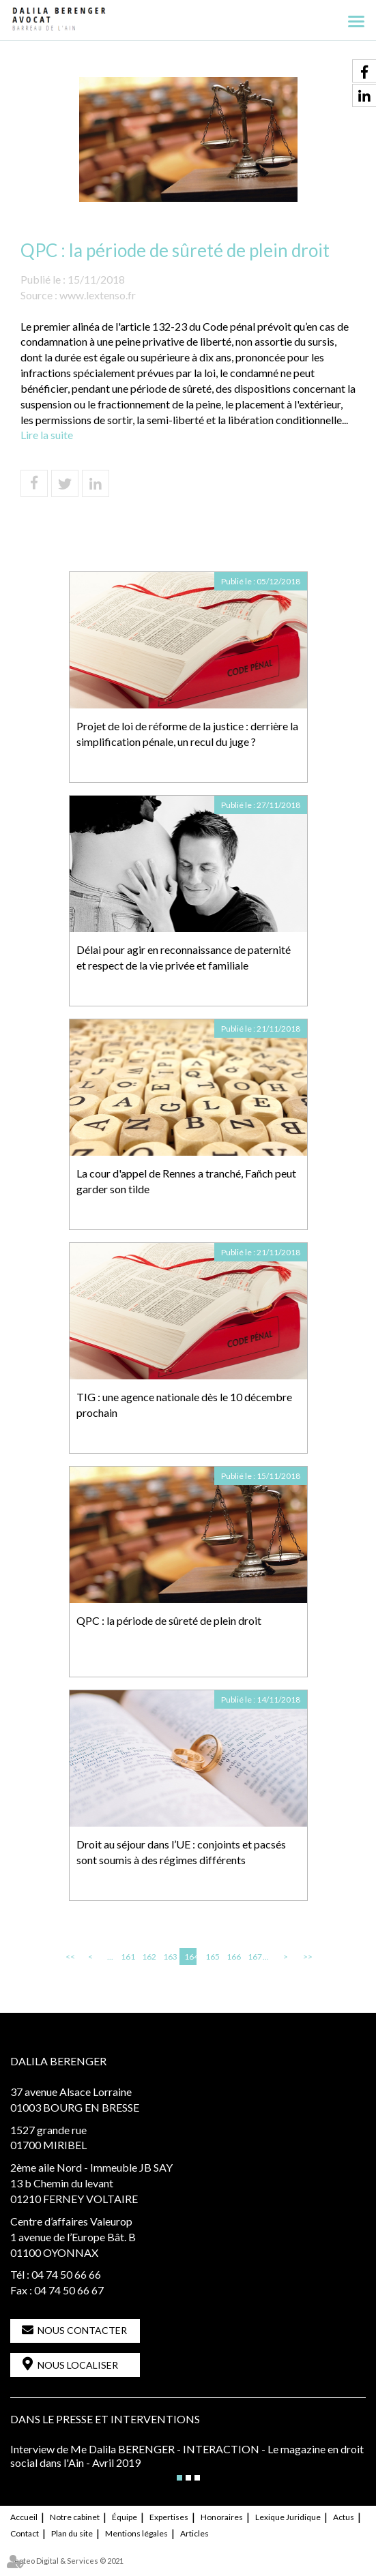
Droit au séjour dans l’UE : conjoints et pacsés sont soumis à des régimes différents (181, 1852)
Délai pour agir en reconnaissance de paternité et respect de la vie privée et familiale (183, 957)
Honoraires (222, 2517)
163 (169, 1956)
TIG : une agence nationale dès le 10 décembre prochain (184, 1404)
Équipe (124, 2517)
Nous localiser (78, 2365)
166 (233, 1956)
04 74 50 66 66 (66, 2274)
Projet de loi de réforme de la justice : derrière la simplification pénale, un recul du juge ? (187, 733)
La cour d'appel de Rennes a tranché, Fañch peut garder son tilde (186, 1181)
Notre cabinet (75, 2517)
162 (148, 1956)
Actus (343, 2517)
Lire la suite (46, 434)
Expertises (168, 2517)
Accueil (24, 2517)
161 (127, 1956)
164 (190, 1956)
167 (254, 1956)
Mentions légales (136, 2533)
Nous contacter (82, 2330)
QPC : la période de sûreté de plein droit (168, 1620)
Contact (24, 2533)
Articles (194, 2533)
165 (211, 1956)
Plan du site (72, 2533)
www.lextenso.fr (97, 294)
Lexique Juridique (288, 2517)
